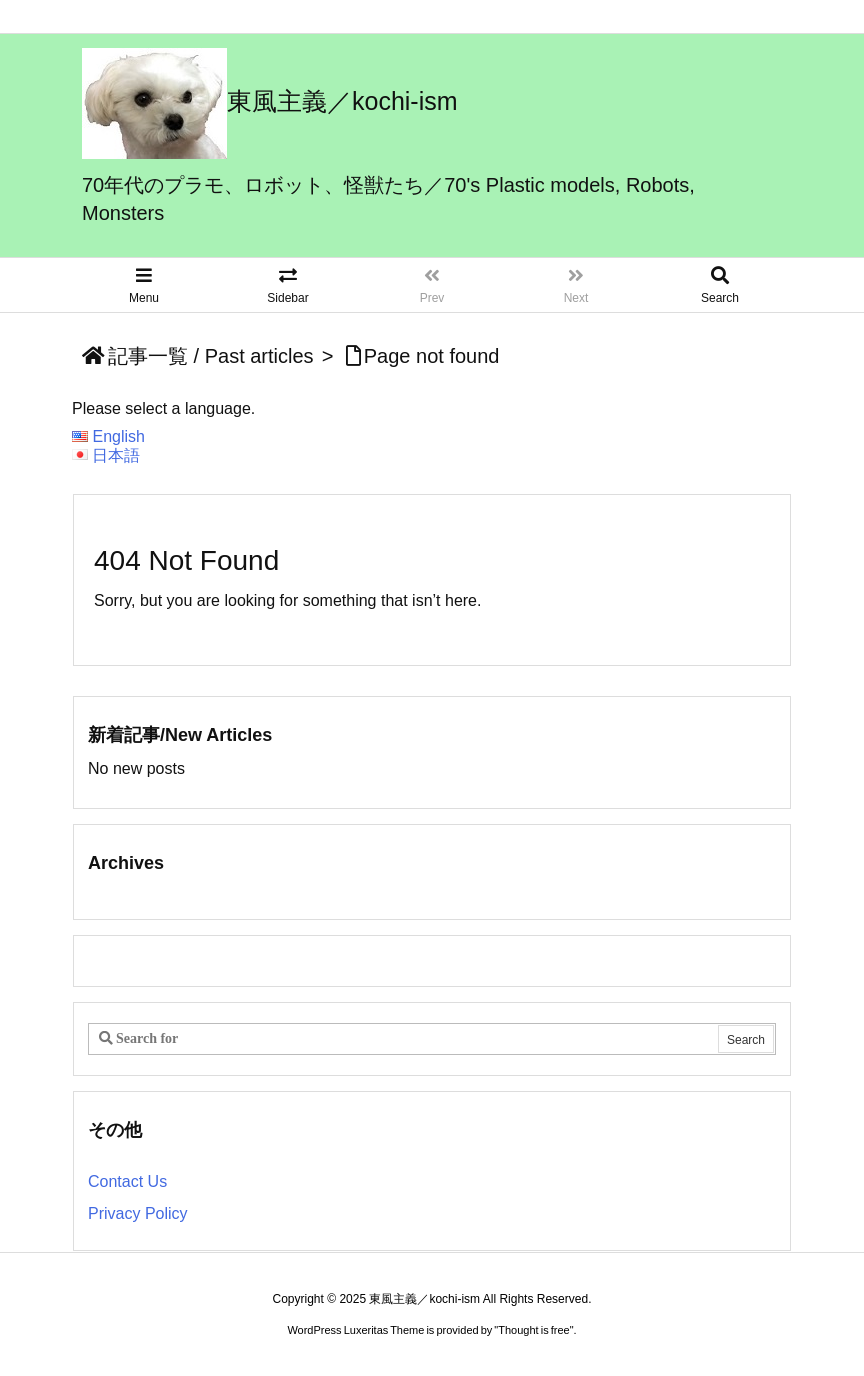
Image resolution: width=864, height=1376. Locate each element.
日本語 (116, 455)
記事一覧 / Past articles (211, 356)
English (118, 436)
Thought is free (533, 1330)
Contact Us (127, 1181)
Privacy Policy (138, 1213)
